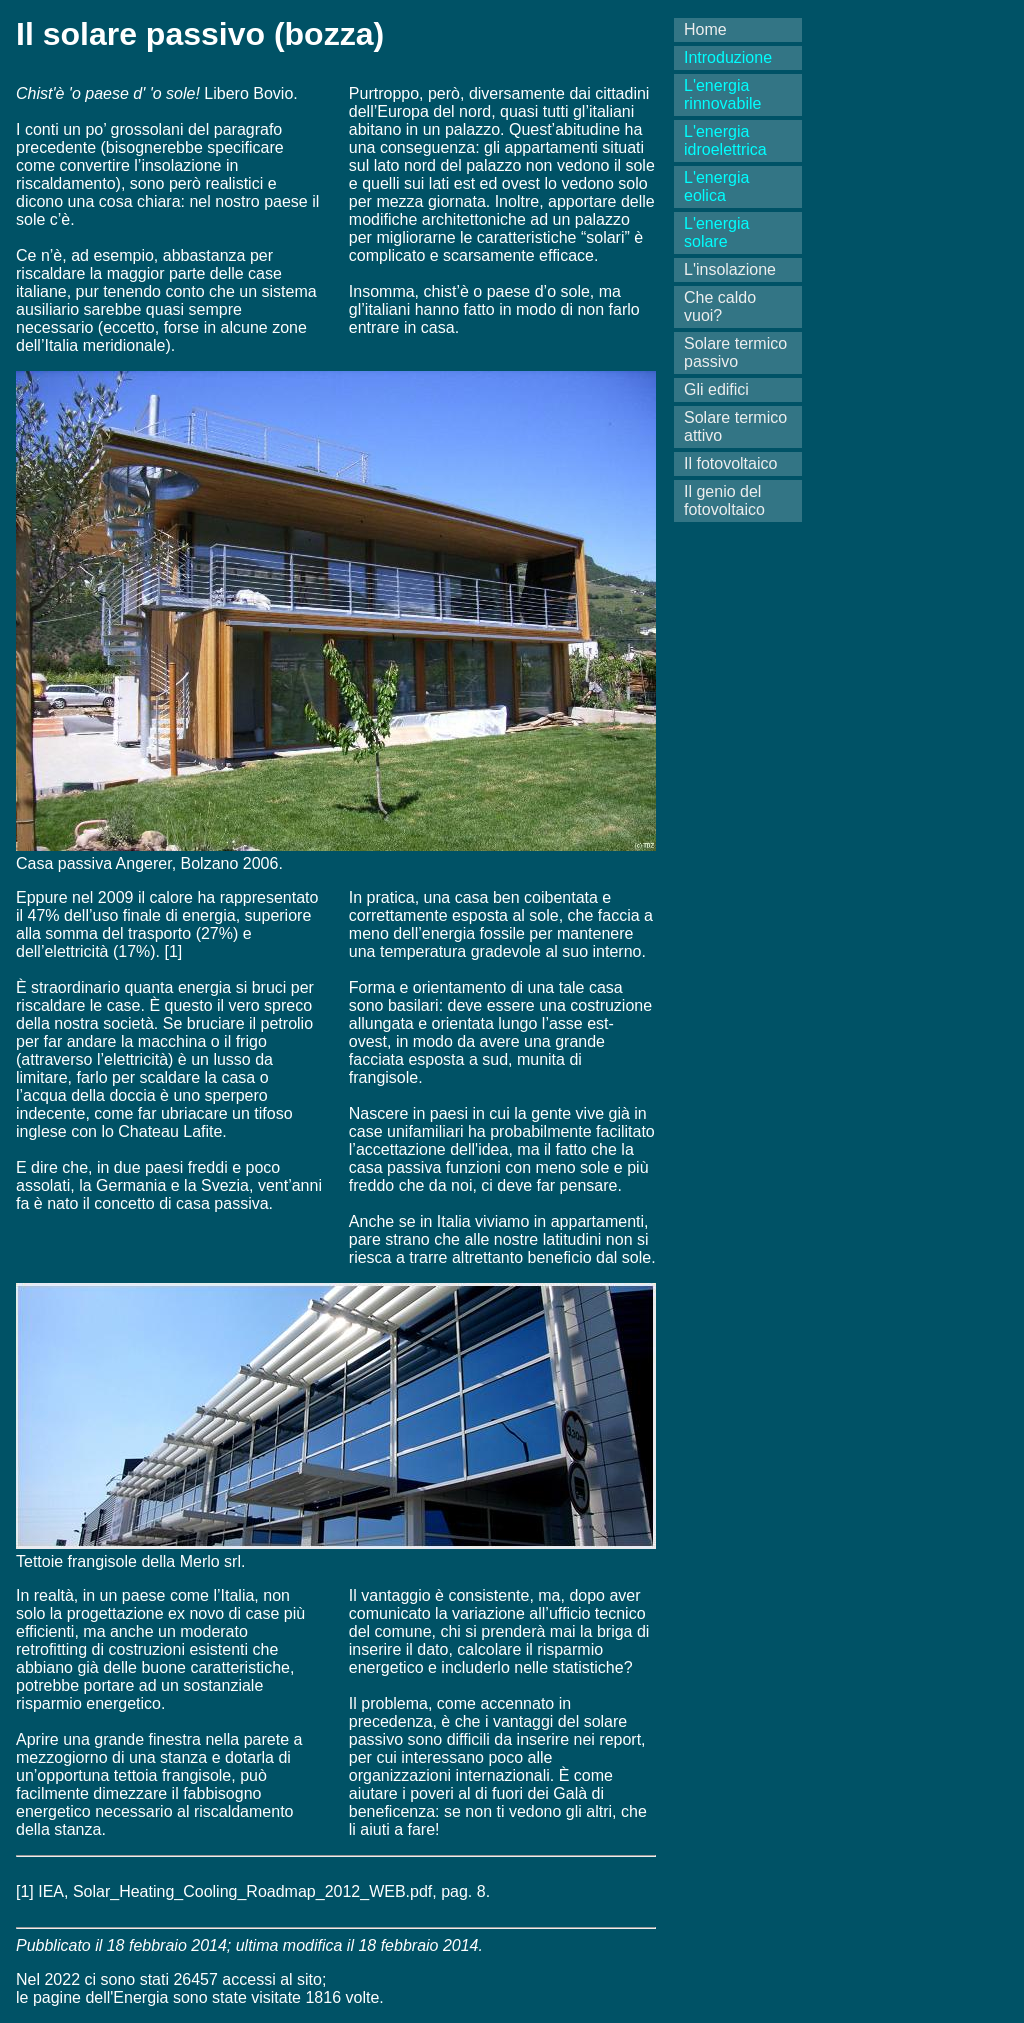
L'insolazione (730, 269)
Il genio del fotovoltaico (724, 500)
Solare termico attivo (735, 426)
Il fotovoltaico (730, 463)
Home (705, 29)
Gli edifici (716, 389)
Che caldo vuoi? (720, 306)
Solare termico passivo (735, 352)
